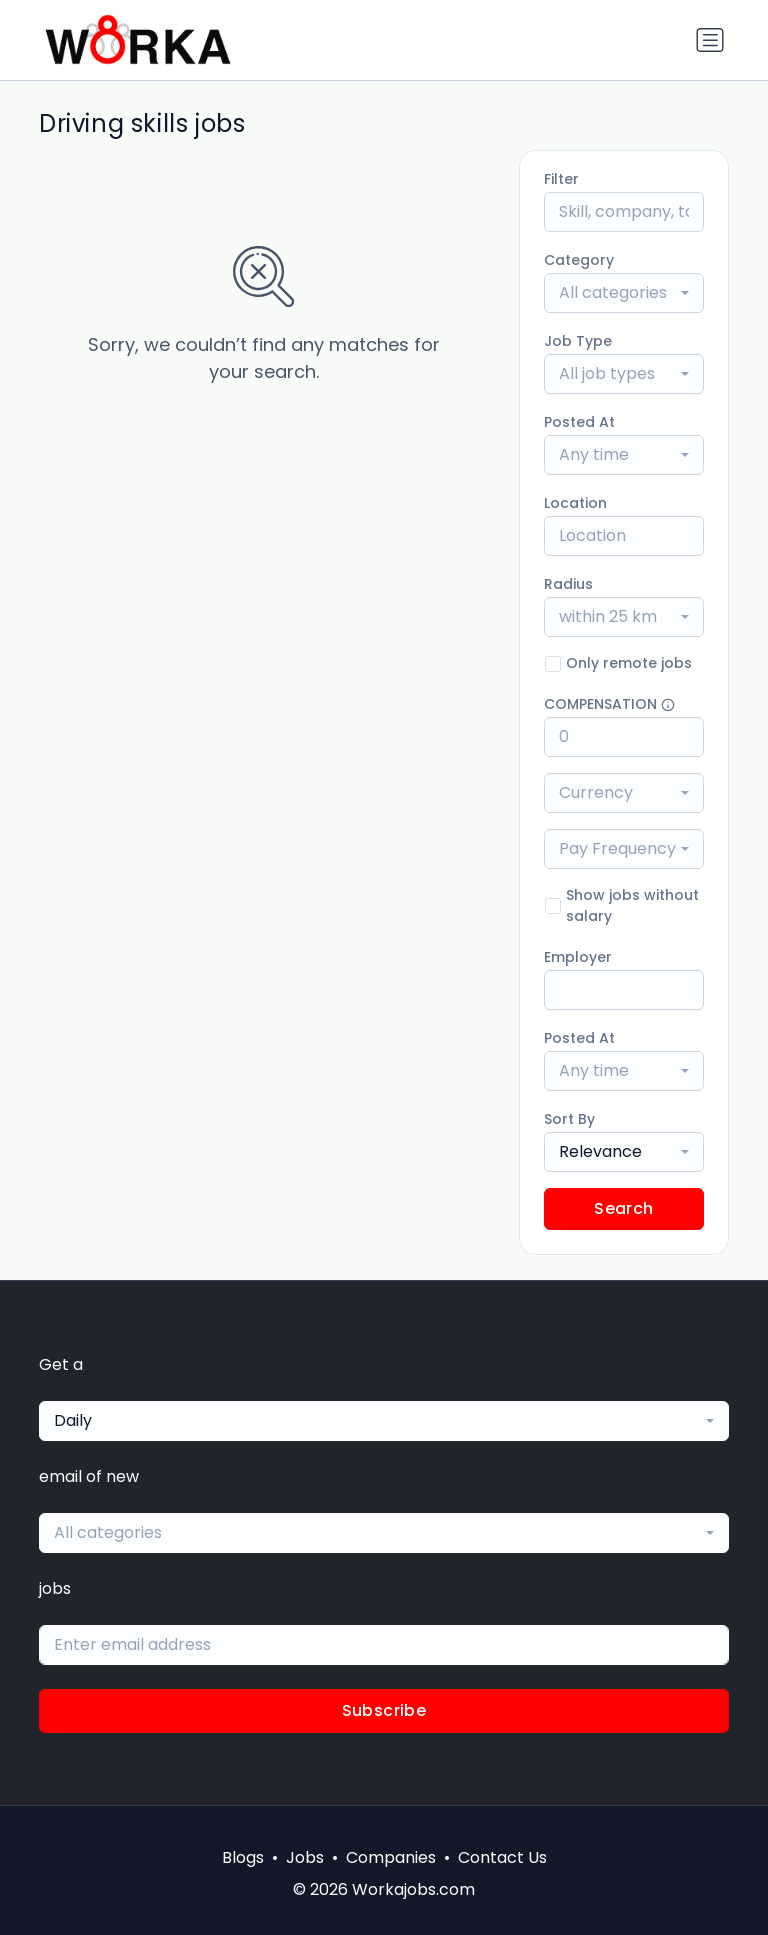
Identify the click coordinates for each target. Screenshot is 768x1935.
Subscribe (384, 1710)
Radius (568, 584)
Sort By (569, 1119)
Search (623, 1208)
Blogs (243, 1857)
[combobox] (624, 293)
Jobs (305, 1857)
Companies (391, 1857)
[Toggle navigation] (710, 40)
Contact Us (502, 1857)
